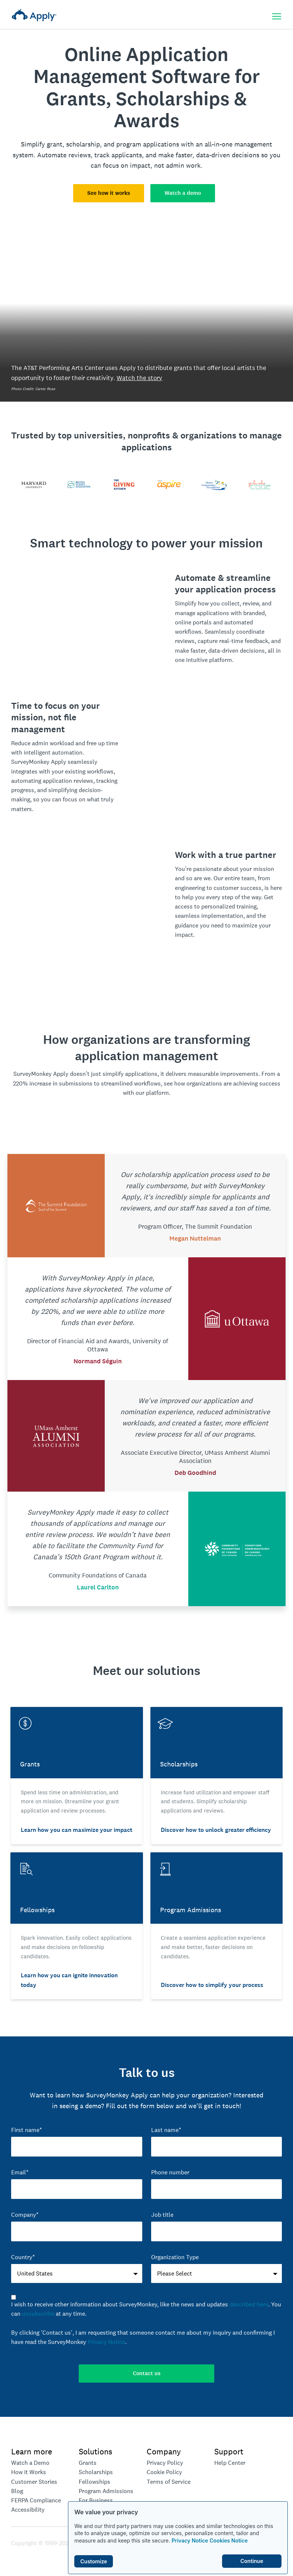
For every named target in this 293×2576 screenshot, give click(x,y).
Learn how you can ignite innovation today (69, 1979)
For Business (96, 2500)
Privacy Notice (190, 2540)
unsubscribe (38, 2314)
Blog (17, 2491)
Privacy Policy (165, 2463)
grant (54, 144)
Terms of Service (169, 2482)
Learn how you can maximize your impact (76, 1830)
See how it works (108, 193)
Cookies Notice (228, 2540)
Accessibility (28, 2510)
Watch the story (139, 378)
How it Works (28, 2472)
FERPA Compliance (36, 2500)
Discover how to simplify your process (212, 1985)
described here (248, 2304)
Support (228, 2451)
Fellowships (94, 2482)
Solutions (95, 2451)
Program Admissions (106, 2491)
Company (164, 2451)
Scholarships (96, 2472)
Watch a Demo (30, 2463)
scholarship (83, 144)
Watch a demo (183, 193)
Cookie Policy (164, 2472)
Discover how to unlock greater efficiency (216, 1830)
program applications (147, 144)
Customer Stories (34, 2482)
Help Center (229, 2463)
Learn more (31, 2451)
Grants (88, 2463)
